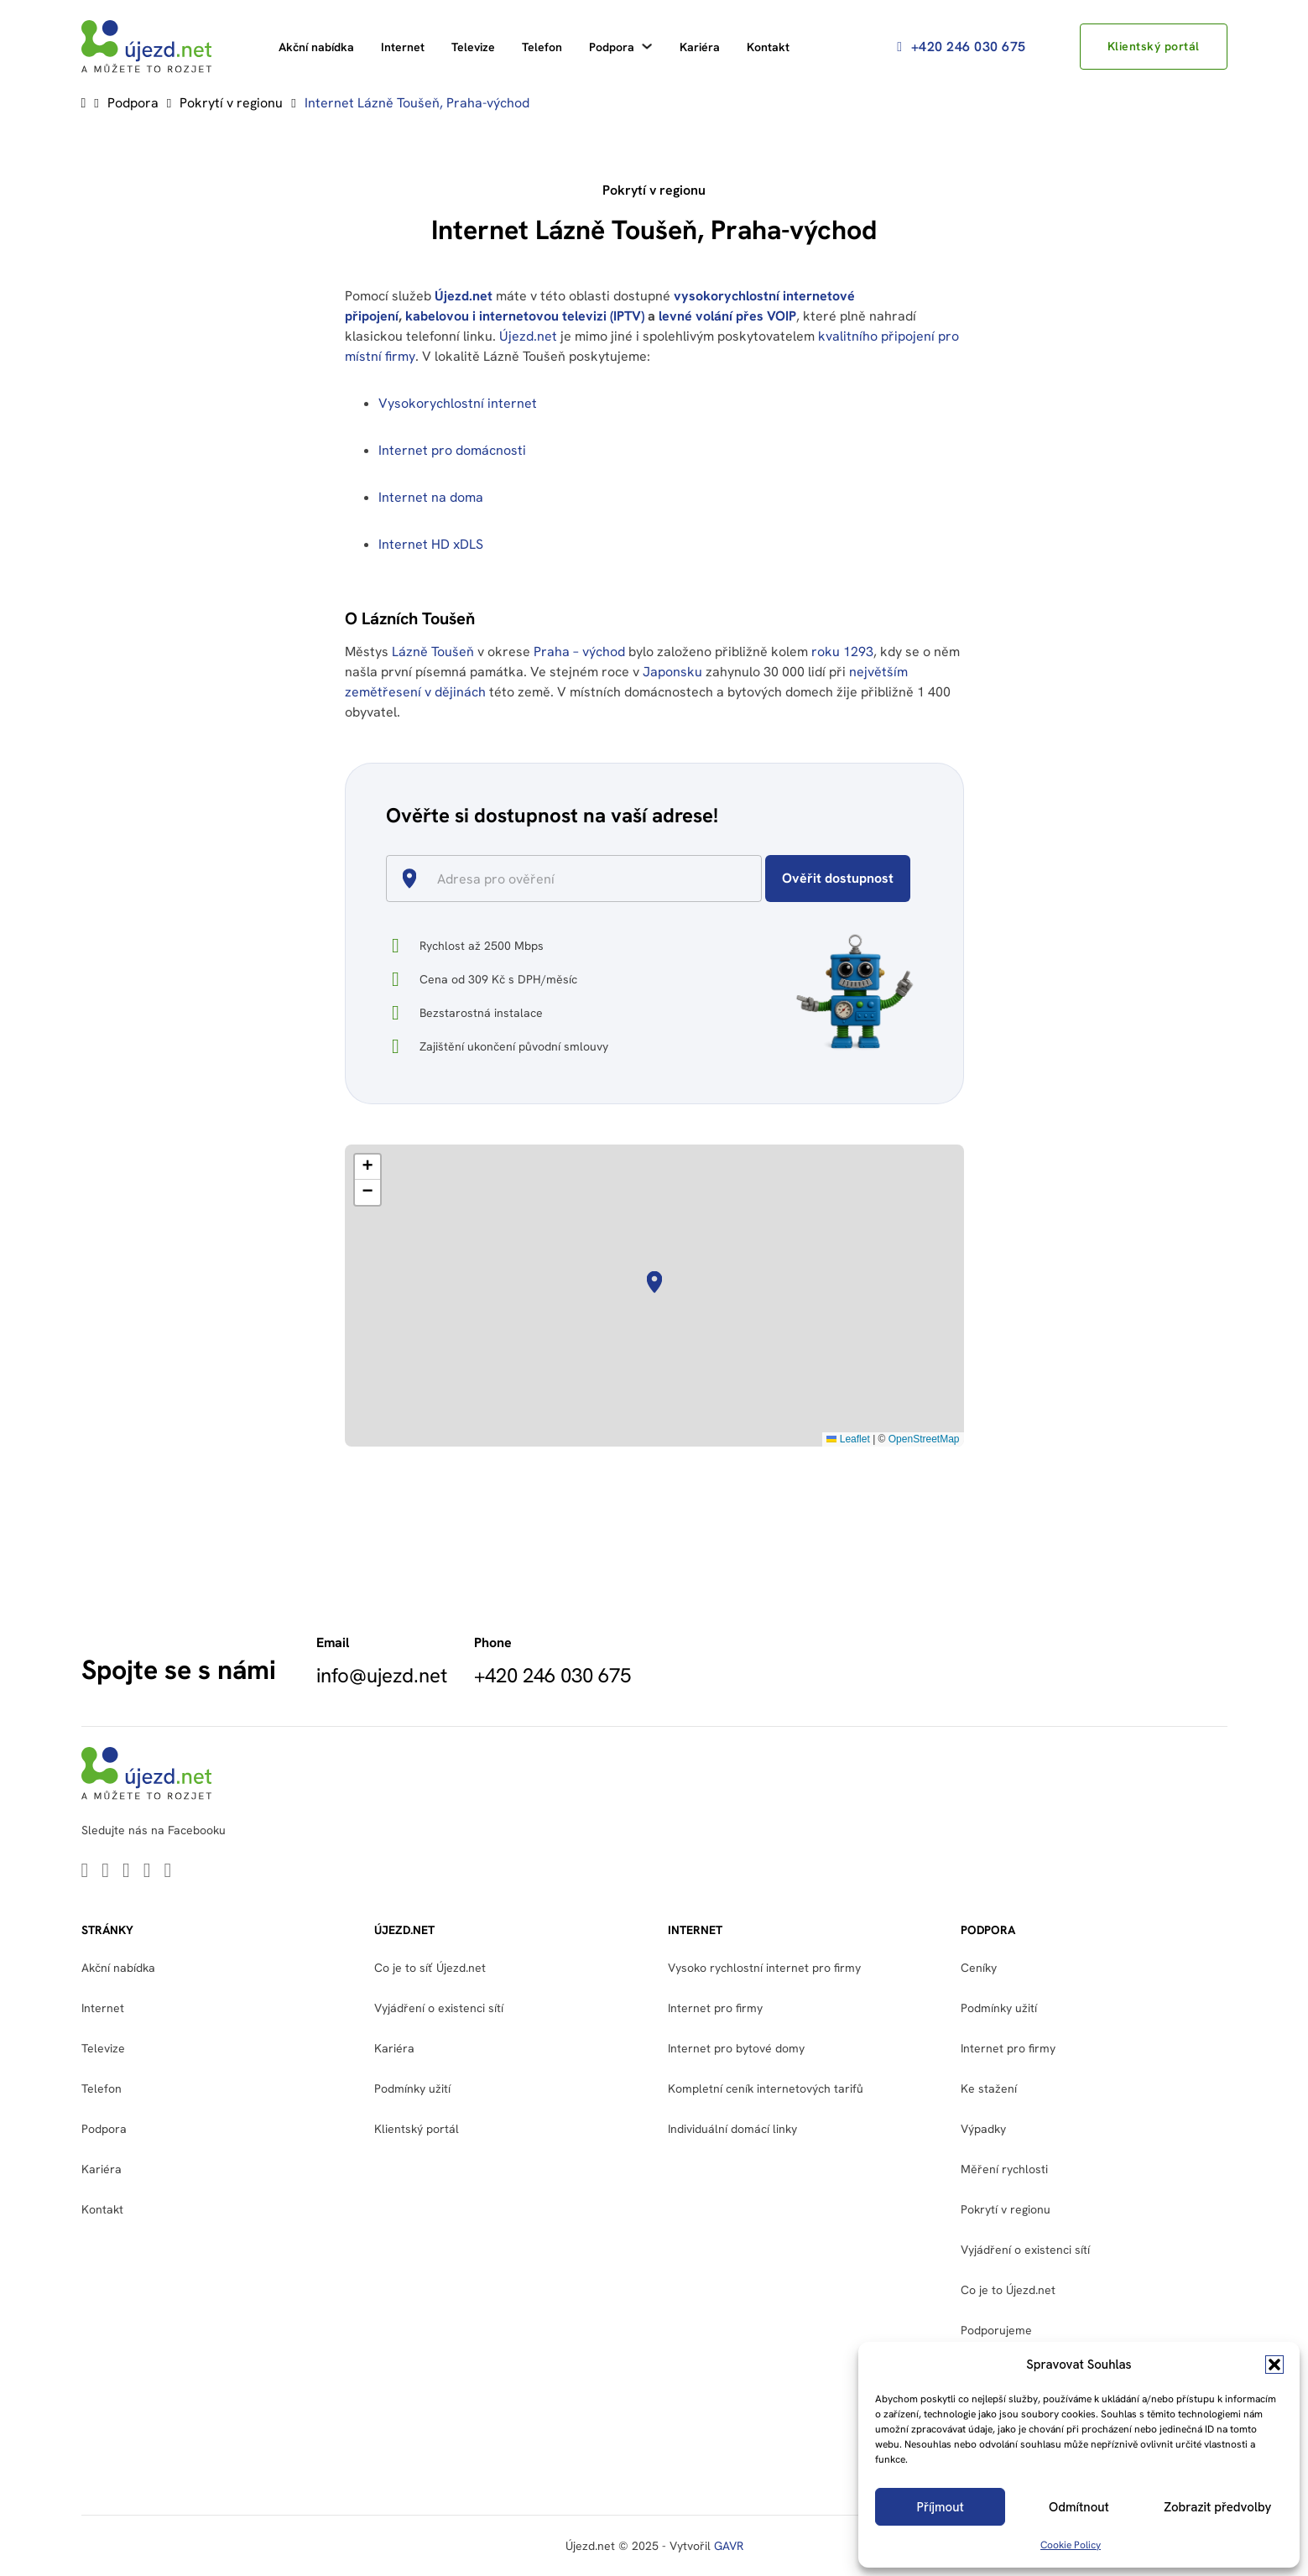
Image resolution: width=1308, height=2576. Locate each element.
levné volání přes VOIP (727, 316)
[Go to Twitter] (105, 1871)
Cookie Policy (1070, 2545)
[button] (1274, 2364)
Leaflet (847, 1439)
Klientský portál (1153, 46)
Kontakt (768, 47)
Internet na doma (430, 497)
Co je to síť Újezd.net (430, 1967)
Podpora (611, 47)
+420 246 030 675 (961, 46)
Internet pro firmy (715, 2007)
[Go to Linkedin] (85, 1871)
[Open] (754, 880)
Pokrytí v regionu (231, 103)
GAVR (728, 2545)
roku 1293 (842, 651)
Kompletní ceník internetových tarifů (765, 2088)
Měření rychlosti (1004, 2169)
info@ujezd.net (381, 1676)
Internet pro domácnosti (453, 450)
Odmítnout (1079, 2507)
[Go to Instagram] (168, 1871)
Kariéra (700, 47)
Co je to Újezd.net (1008, 2289)
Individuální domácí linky (732, 2128)
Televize (473, 47)
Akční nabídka (316, 47)
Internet (403, 47)
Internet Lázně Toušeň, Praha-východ (417, 103)
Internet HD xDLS (430, 544)
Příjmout (940, 2507)
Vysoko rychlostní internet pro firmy (764, 1967)
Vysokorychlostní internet (457, 403)
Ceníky (979, 1967)
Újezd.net (463, 296)
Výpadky (983, 2128)
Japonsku (672, 672)
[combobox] (581, 878)
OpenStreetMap (924, 1439)
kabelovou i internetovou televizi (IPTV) (524, 316)
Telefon (542, 47)
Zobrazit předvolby (1217, 2507)
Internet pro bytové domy (736, 2048)
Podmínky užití (412, 2088)
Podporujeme (996, 2330)
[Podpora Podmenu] (647, 46)
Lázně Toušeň (433, 651)
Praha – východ (579, 651)
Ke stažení (989, 2088)
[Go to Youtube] (126, 1871)
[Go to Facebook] (147, 1871)
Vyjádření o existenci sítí (438, 2007)
